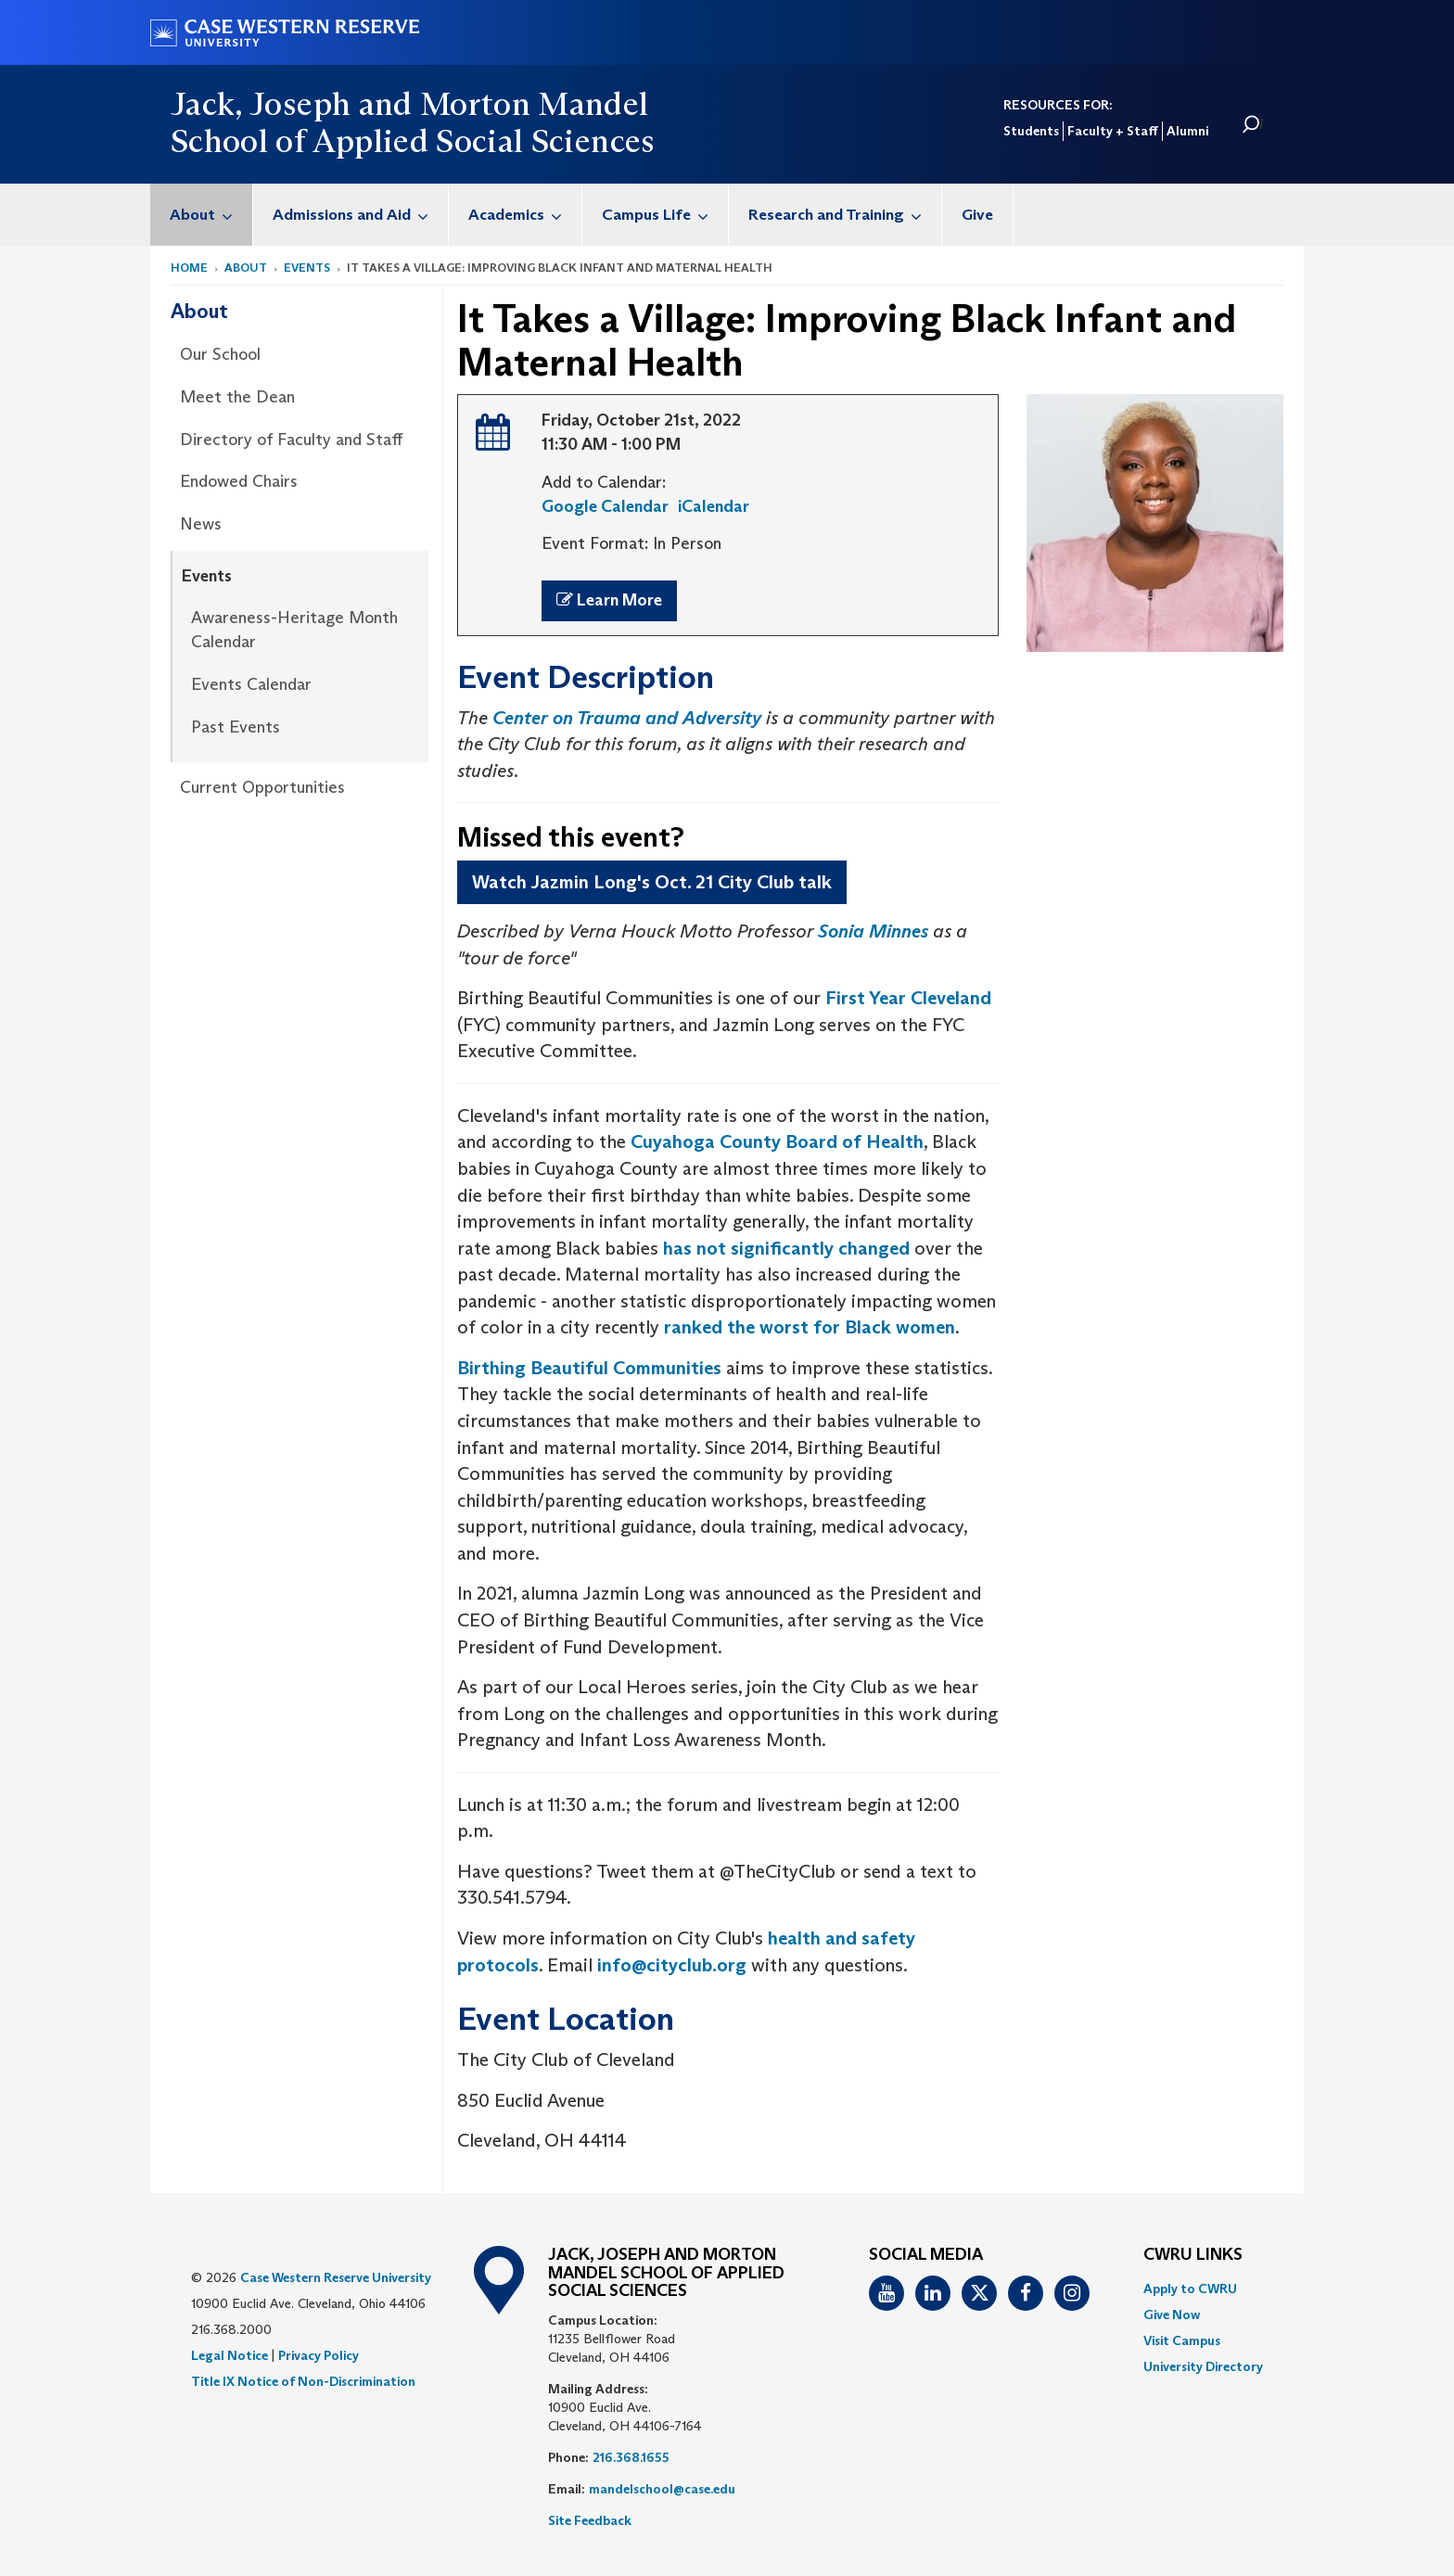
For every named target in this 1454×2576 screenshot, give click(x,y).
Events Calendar (251, 684)
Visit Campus (1181, 2340)
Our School (220, 354)
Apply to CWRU (1190, 2288)
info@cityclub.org (671, 1965)
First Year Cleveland (908, 998)
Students (1031, 130)
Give (977, 214)
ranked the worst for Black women (809, 1327)
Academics (524, 215)
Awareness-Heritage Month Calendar (294, 629)
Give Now (1171, 2314)
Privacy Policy (318, 2355)
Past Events (235, 727)
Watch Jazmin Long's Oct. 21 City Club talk (652, 882)
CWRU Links (1193, 2255)
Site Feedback (589, 2520)
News (201, 524)
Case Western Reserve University (335, 2277)
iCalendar (713, 506)
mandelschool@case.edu (662, 2488)
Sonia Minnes (873, 931)
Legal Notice (229, 2355)
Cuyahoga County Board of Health (777, 1141)
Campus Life (665, 215)
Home (189, 267)
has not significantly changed (786, 1248)
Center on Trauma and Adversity (626, 718)
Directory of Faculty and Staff (291, 439)
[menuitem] (201, 215)
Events (307, 267)
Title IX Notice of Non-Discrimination (303, 2381)
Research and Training (844, 215)
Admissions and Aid (360, 215)
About (211, 215)
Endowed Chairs (239, 481)
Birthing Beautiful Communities (589, 1368)
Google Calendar (605, 506)
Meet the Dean (237, 397)
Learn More (609, 600)
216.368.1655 (631, 2457)
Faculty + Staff (1112, 130)
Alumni (1187, 130)
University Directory (1203, 2366)
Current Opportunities (262, 787)
